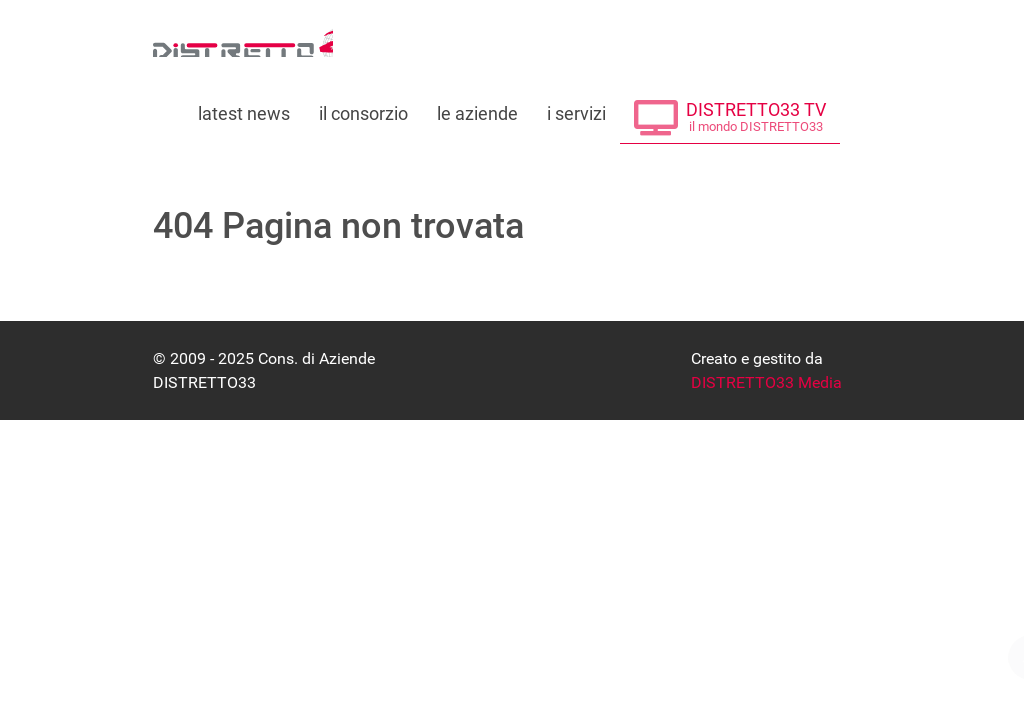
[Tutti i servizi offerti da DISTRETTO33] (576, 108)
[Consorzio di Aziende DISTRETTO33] (243, 41)
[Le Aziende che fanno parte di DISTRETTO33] (478, 108)
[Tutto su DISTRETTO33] (364, 108)
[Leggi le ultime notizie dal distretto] (244, 108)
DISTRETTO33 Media (766, 382)
